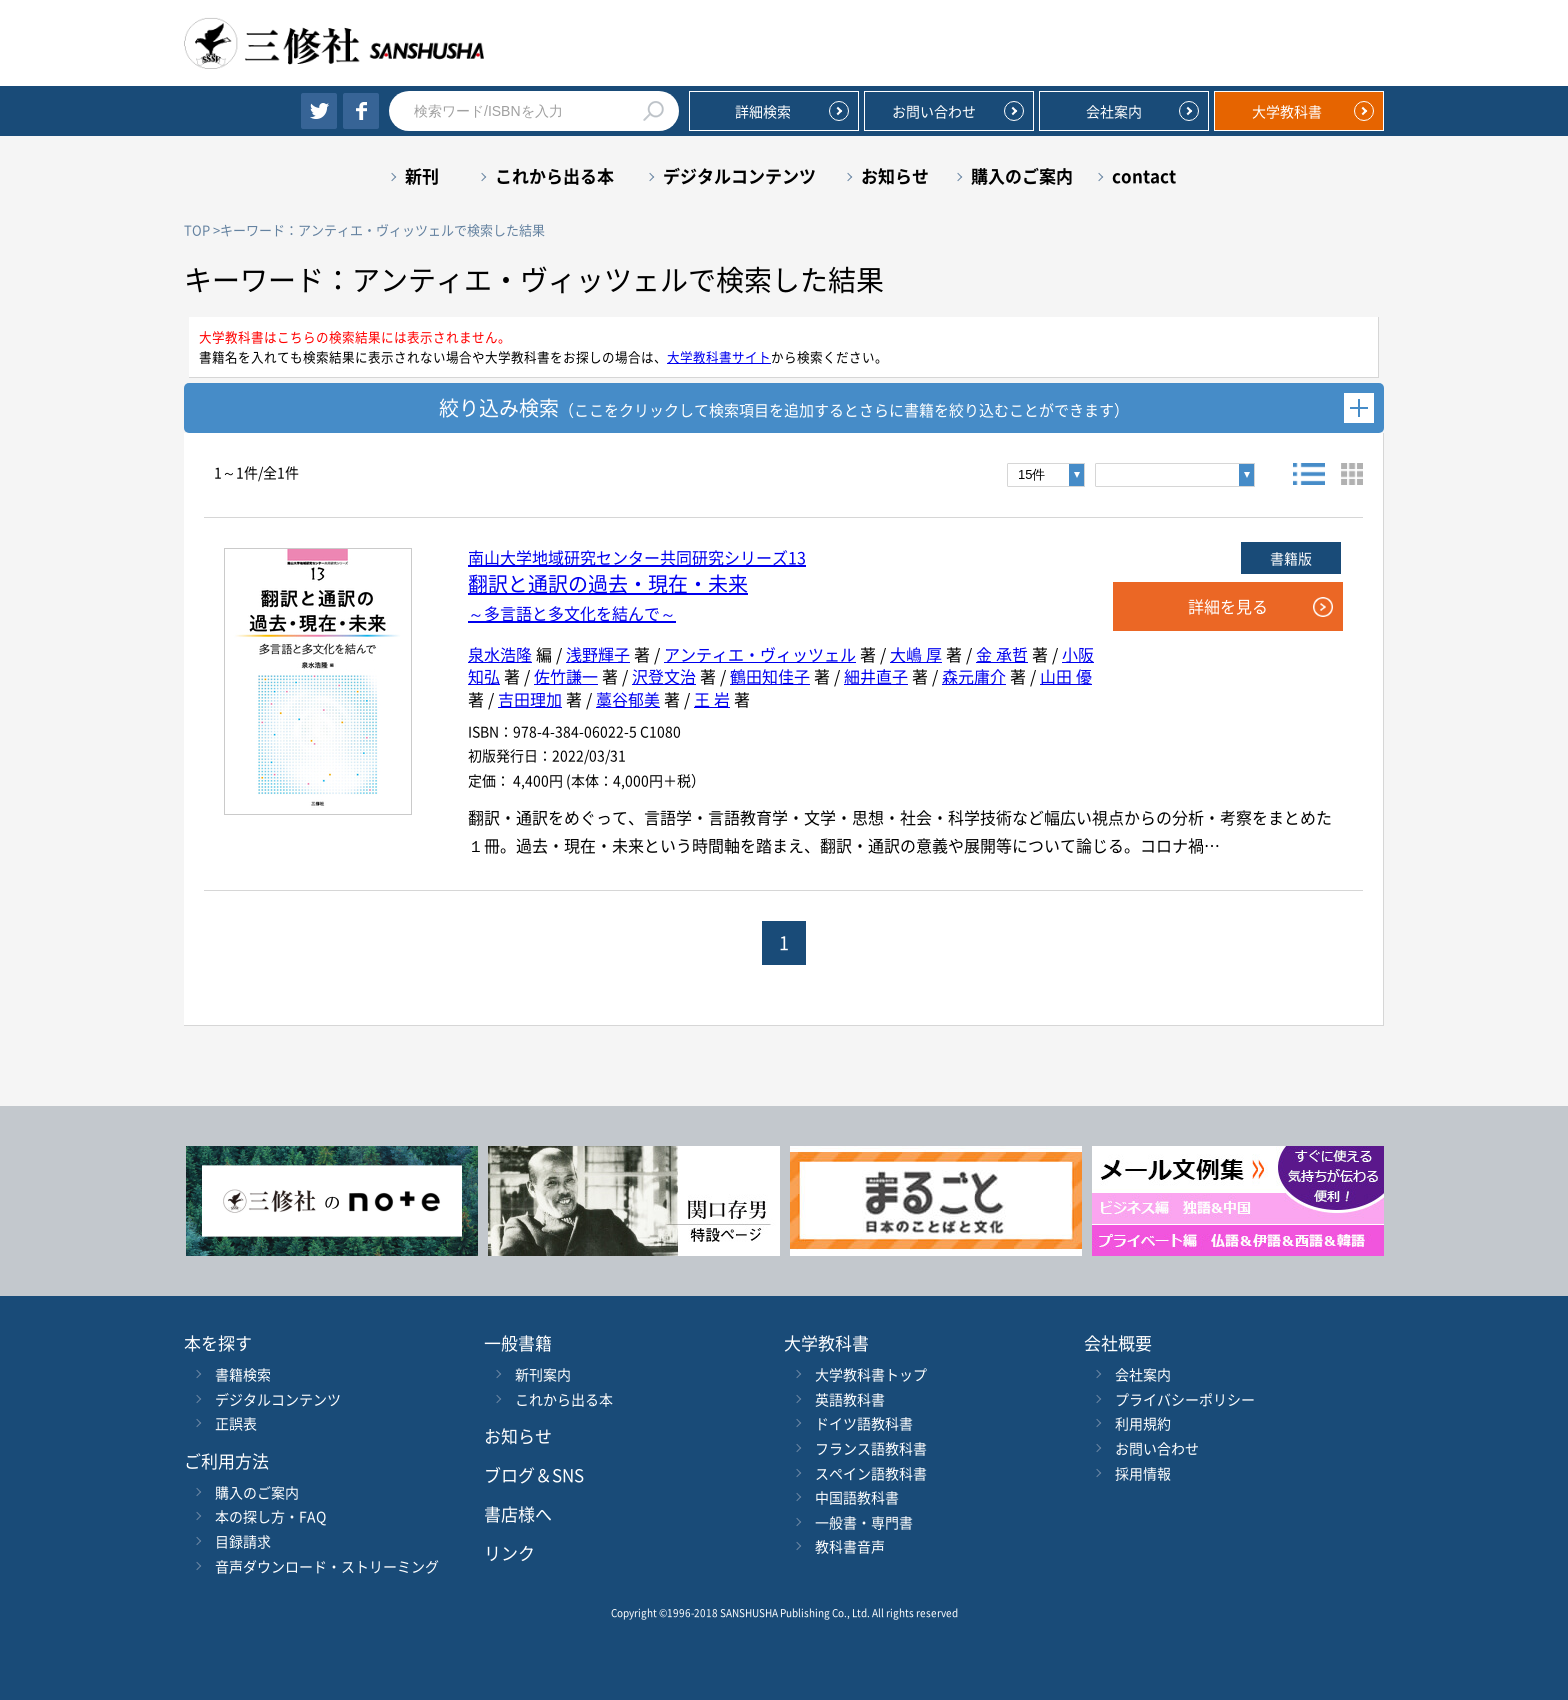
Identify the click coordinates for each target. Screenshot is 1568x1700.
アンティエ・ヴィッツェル (760, 654)
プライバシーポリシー (1185, 1399)
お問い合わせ (934, 111)
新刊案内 (543, 1374)
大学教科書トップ (871, 1374)
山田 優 (1066, 676)
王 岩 (712, 699)
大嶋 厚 (916, 654)
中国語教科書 (857, 1497)
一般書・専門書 (864, 1522)
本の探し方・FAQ (270, 1516)
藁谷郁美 (628, 699)
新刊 (422, 175)
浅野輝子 (598, 654)
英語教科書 (850, 1399)
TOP (197, 229)
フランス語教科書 (871, 1448)
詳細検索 (763, 111)
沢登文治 (664, 676)
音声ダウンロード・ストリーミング (327, 1566)
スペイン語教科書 (871, 1473)
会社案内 (1114, 111)
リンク (509, 1552)
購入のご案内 (1022, 175)
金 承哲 (1002, 654)
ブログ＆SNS (534, 1474)
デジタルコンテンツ (739, 175)
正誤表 (236, 1423)
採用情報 (1143, 1473)
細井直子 (876, 676)
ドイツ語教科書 (864, 1423)
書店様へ (518, 1513)
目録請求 (243, 1541)
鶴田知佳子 (770, 676)
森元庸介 (974, 676)
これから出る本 (554, 175)
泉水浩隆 (500, 654)
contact (1144, 175)
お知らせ (895, 175)
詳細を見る (1228, 606)
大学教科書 (1287, 111)
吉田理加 (530, 699)
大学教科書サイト (719, 356)
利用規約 (1143, 1423)
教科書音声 (850, 1546)
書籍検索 (243, 1374)
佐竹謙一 (566, 676)
